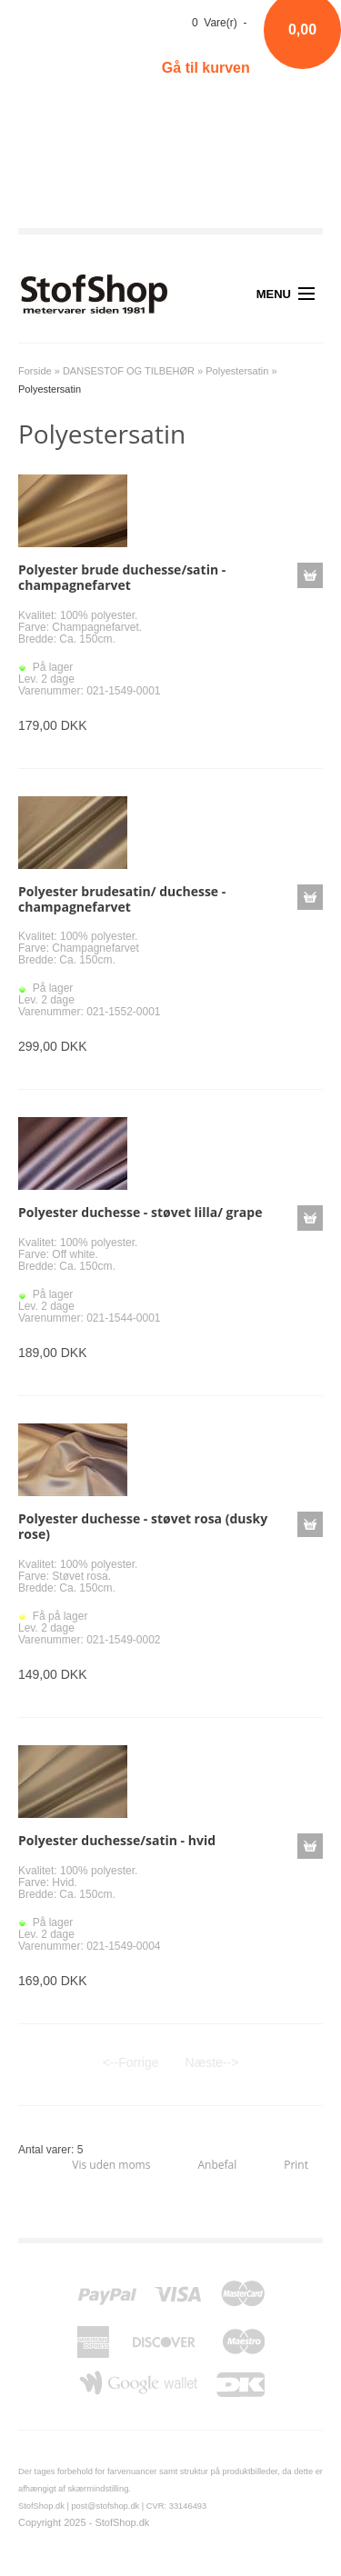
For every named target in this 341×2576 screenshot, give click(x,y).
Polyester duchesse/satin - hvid (117, 1840)
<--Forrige (131, 2062)
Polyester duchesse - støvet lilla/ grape (140, 1212)
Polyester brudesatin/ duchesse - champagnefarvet (122, 899)
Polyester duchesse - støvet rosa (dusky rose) (142, 1526)
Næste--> (212, 2062)
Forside (35, 370)
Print (296, 2164)
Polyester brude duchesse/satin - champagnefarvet (122, 577)
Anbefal (216, 2164)
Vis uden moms (111, 2164)
